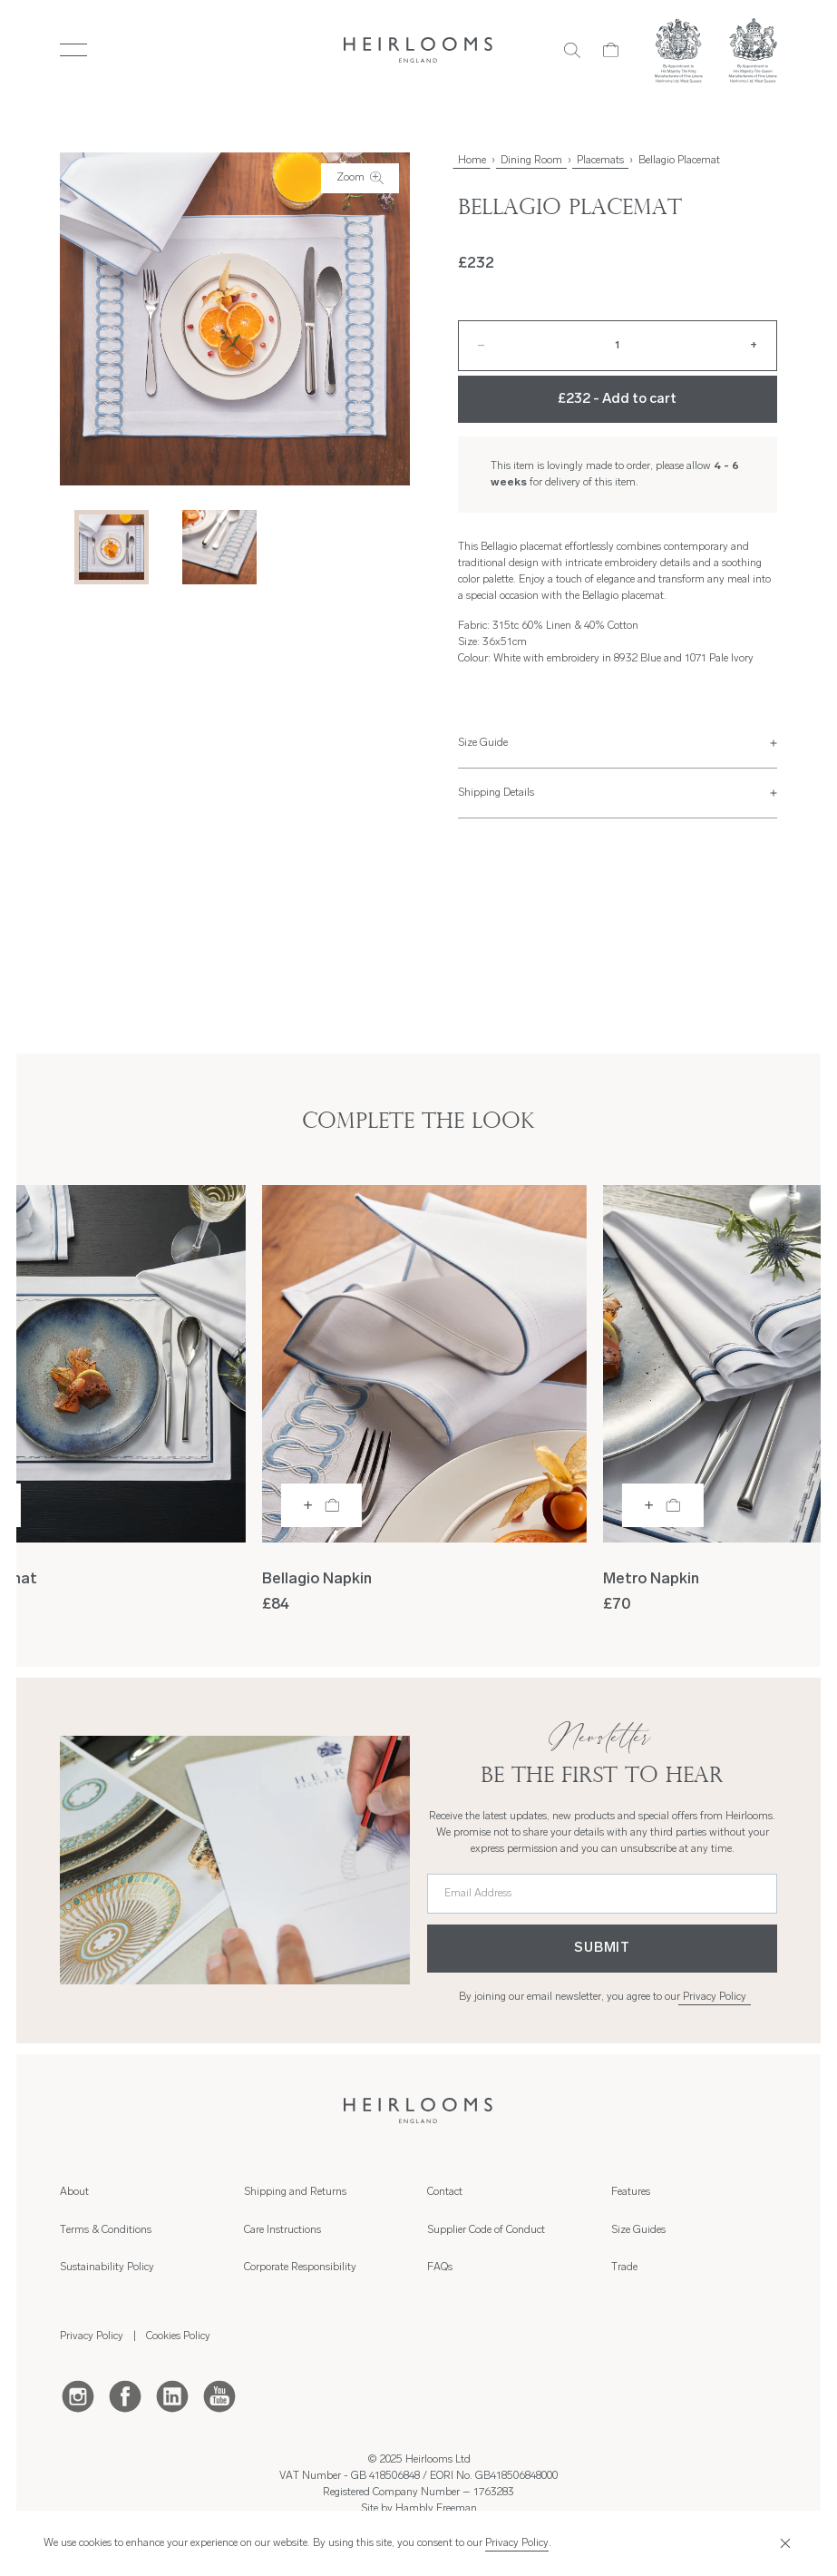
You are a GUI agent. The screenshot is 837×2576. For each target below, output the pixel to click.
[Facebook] (125, 2395)
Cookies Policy (178, 2336)
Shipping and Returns (295, 2192)
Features (630, 2192)
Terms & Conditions (105, 2230)
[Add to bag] (321, 1505)
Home (472, 160)
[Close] (782, 2543)
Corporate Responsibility (300, 2267)
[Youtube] (219, 2395)
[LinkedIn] (172, 2395)
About (74, 2192)
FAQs (440, 2267)
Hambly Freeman (436, 2508)
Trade (624, 2267)
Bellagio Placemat (679, 160)
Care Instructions (282, 2230)
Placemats (600, 160)
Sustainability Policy (107, 2267)
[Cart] (611, 50)
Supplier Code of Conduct (486, 2230)
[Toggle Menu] (73, 50)
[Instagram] (78, 2395)
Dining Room (531, 160)
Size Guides (638, 2230)
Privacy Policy (714, 1997)
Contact (444, 2192)
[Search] (572, 50)
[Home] (418, 50)
